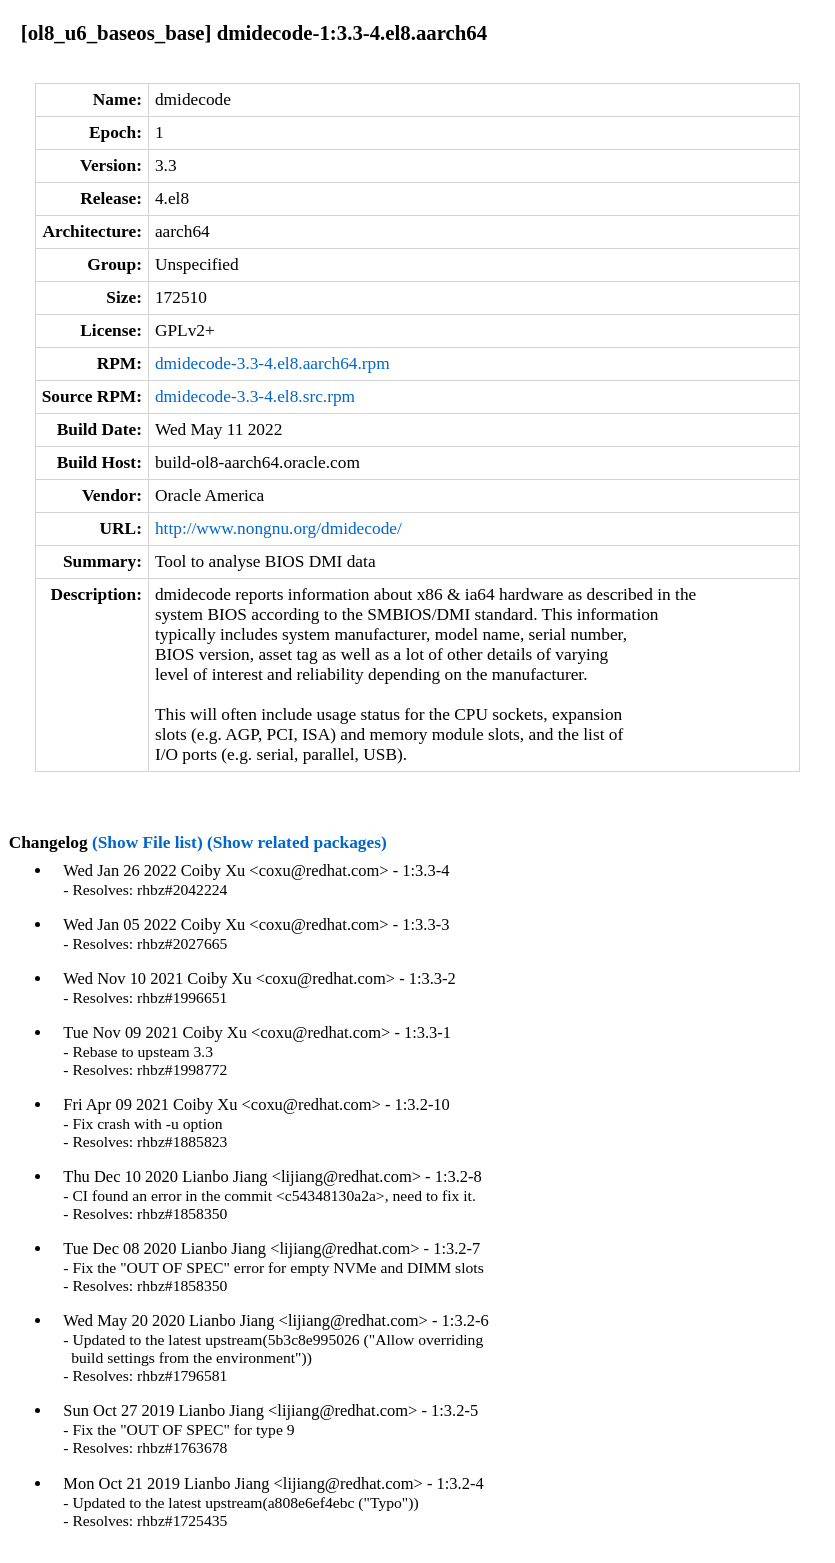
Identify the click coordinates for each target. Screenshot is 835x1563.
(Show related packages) (297, 842)
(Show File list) (147, 842)
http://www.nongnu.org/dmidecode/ (278, 528)
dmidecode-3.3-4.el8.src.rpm (255, 396)
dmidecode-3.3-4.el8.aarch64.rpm (272, 363)
